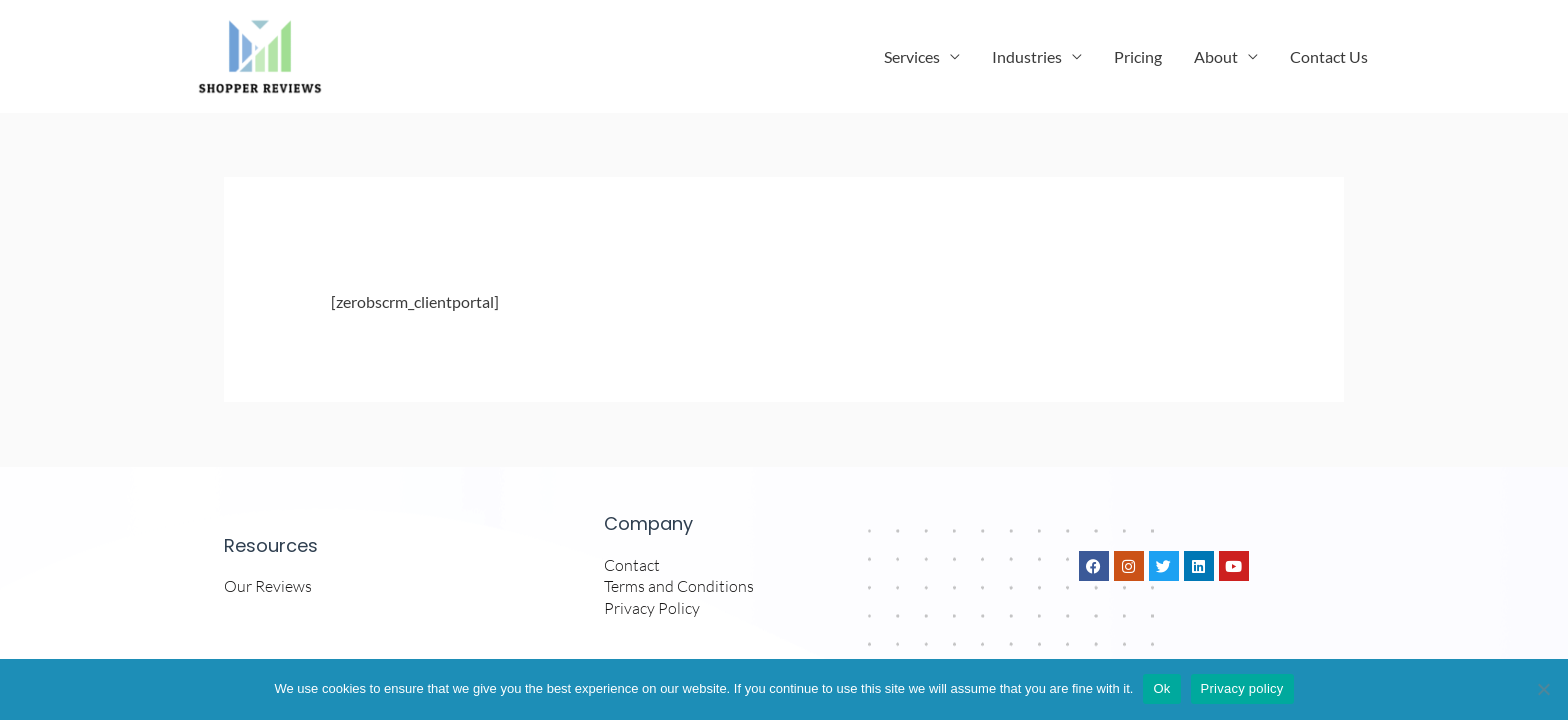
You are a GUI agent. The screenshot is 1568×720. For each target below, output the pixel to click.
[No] (1543, 689)
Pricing (1138, 59)
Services (912, 59)
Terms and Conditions (679, 594)
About (1216, 59)
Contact (632, 572)
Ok (1161, 688)
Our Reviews (268, 594)
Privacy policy (1242, 688)
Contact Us (1329, 59)
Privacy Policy (652, 616)
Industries (1027, 59)
